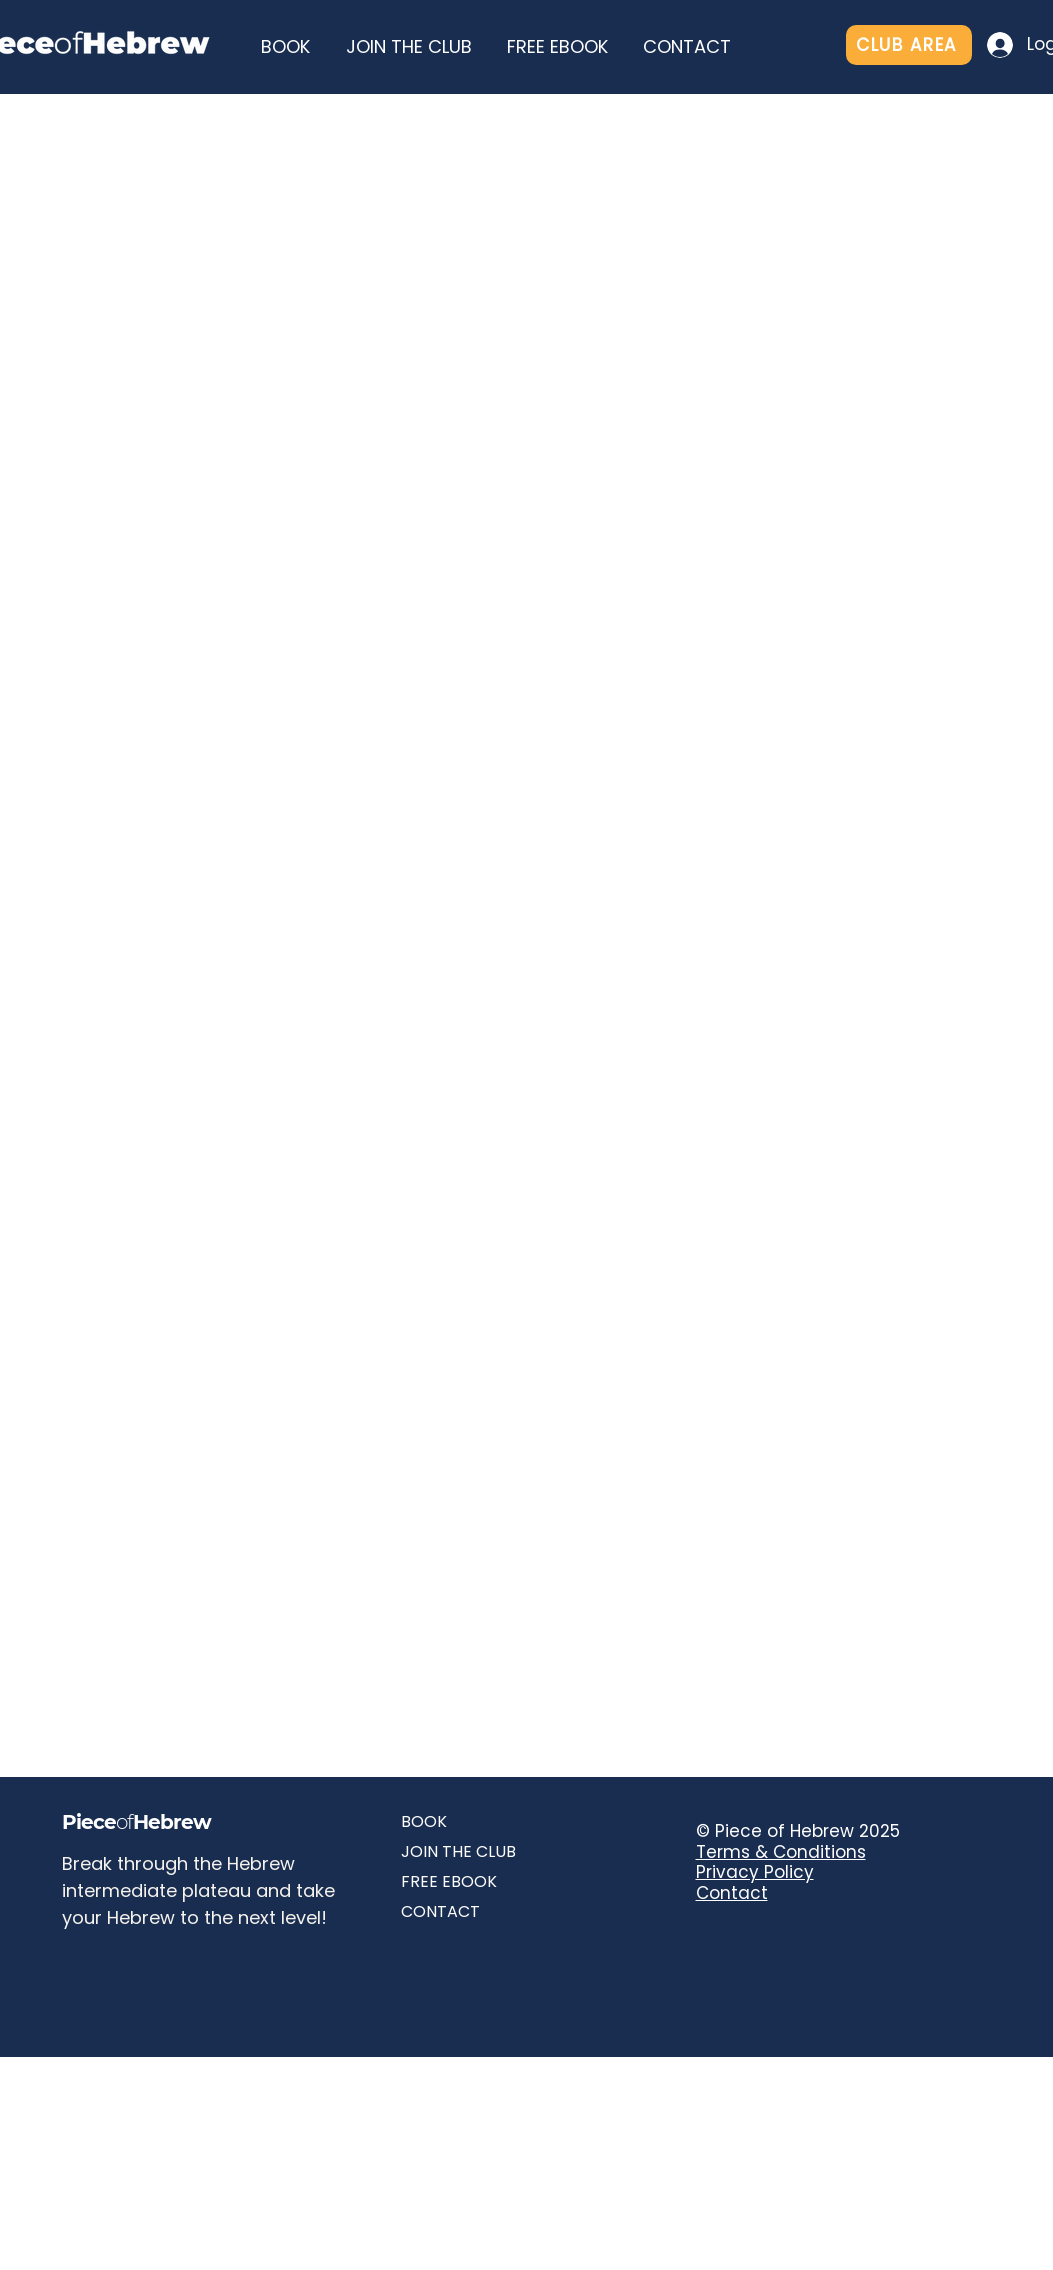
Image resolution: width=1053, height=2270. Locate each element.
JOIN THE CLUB (458, 1851)
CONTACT (440, 1911)
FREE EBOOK (449, 1881)
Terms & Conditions (781, 1852)
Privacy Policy (755, 1872)
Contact (732, 1893)
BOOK (424, 1821)
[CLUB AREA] (909, 45)
